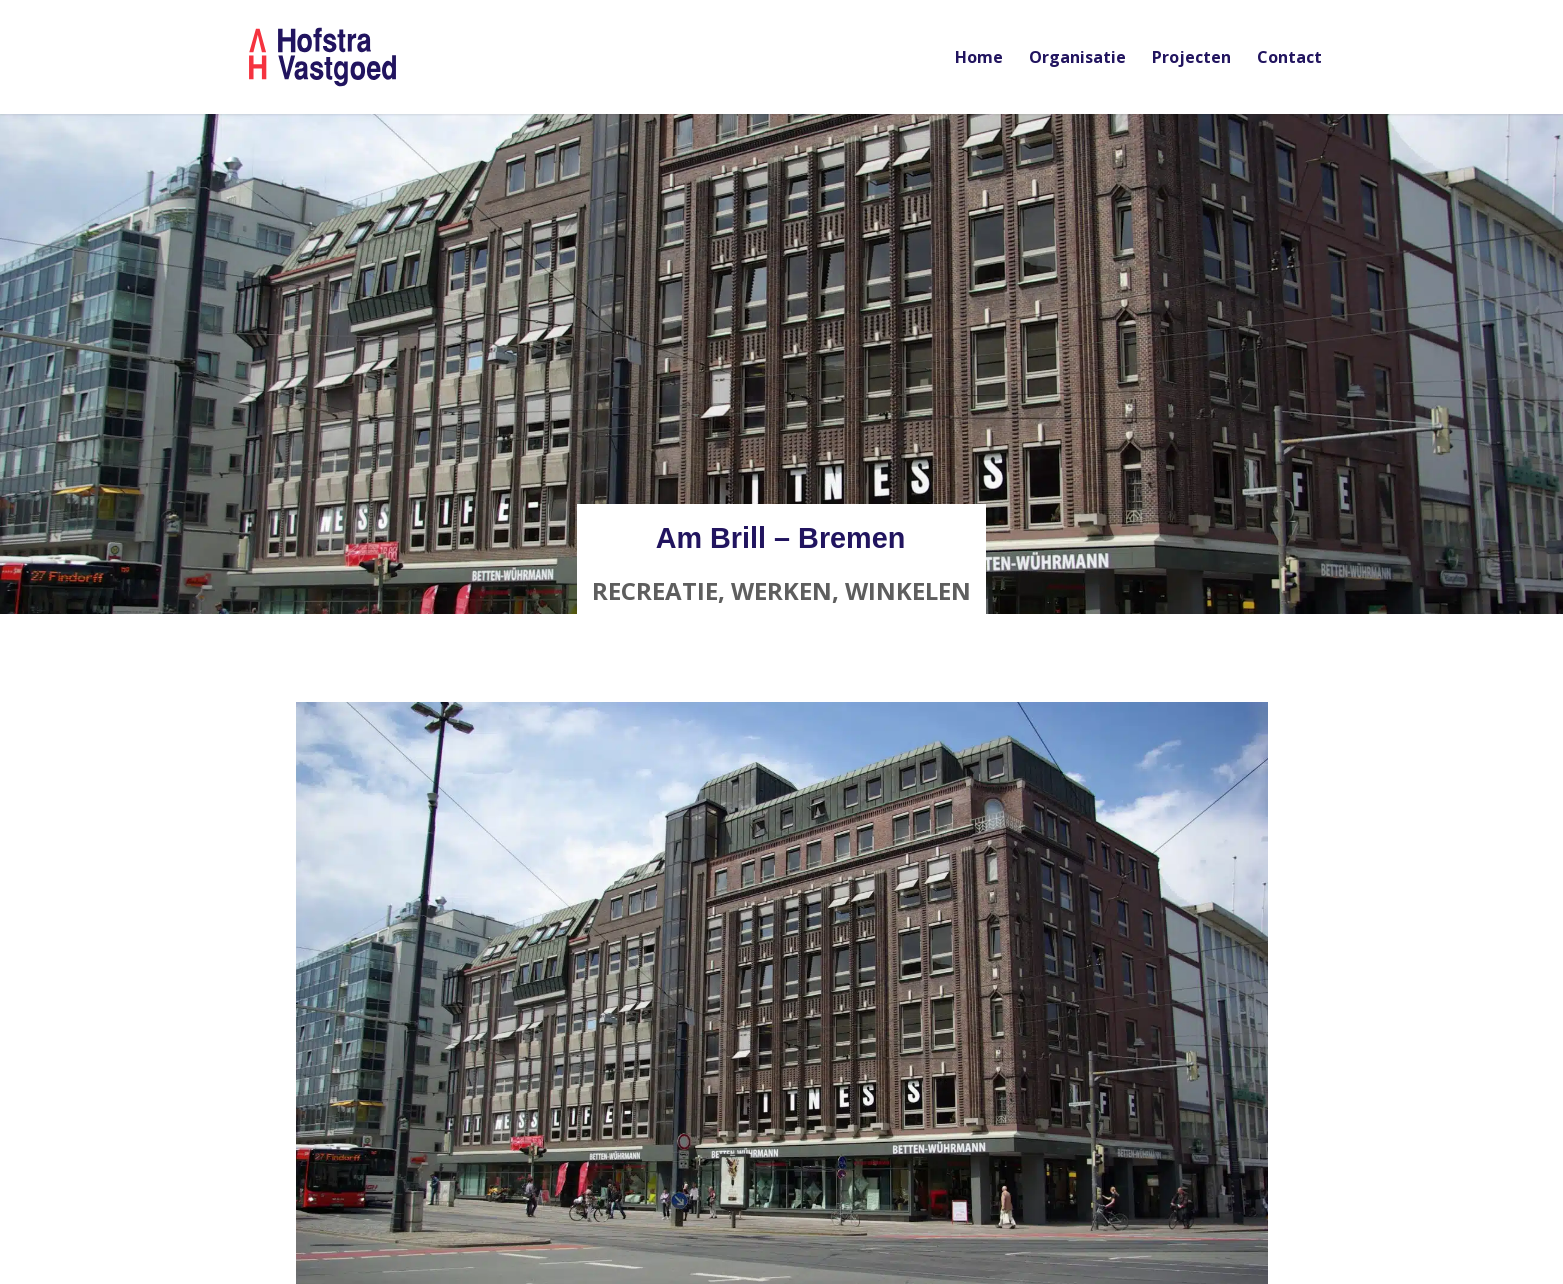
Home (979, 59)
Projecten (1191, 59)
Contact (1289, 59)
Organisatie (1077, 59)
